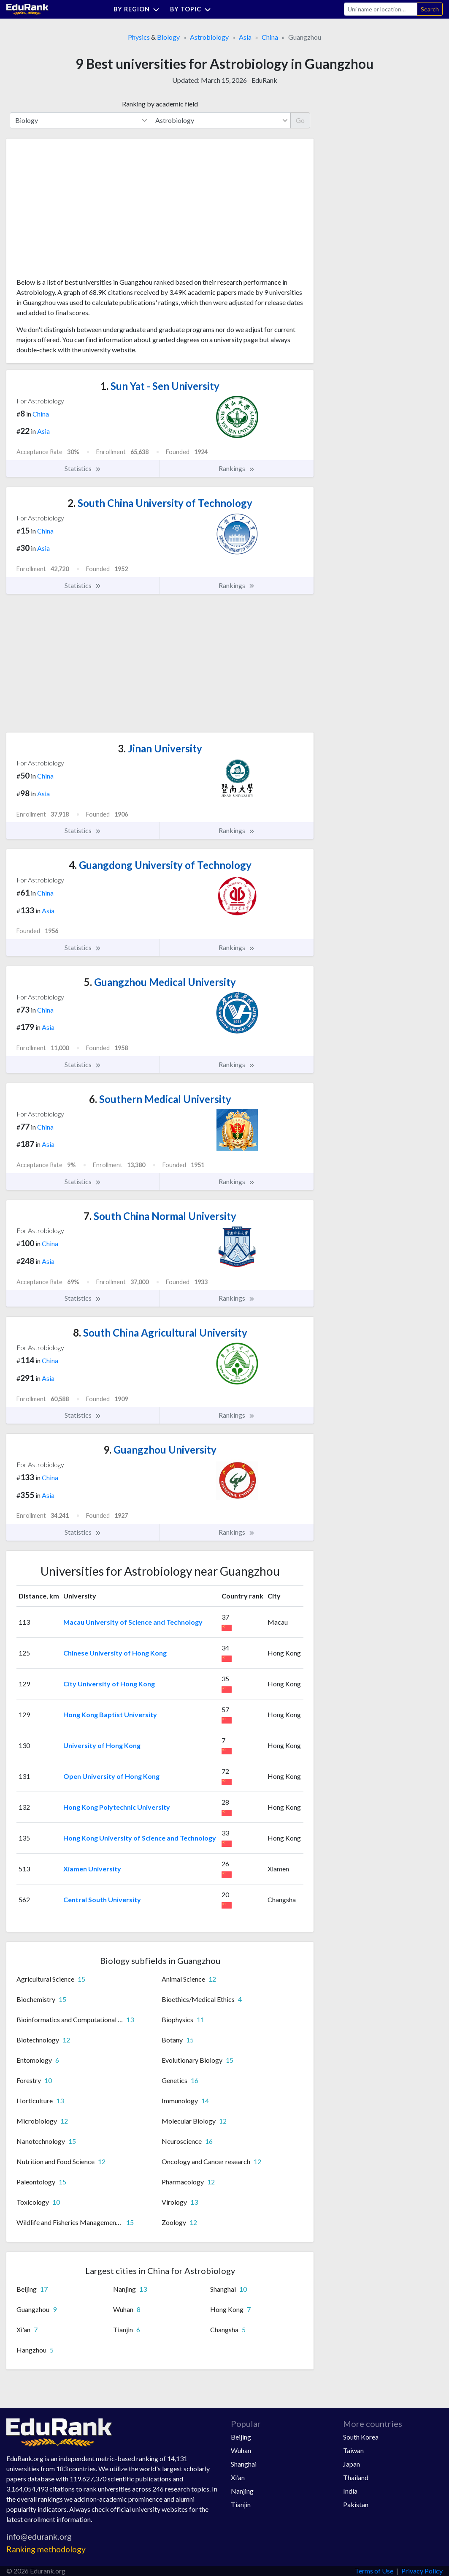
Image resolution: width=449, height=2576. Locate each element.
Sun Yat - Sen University (159, 386)
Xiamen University (92, 1869)
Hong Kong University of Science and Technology (139, 1838)
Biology (168, 37)
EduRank (264, 80)
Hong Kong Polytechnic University (116, 1807)
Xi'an (238, 2477)
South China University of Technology (160, 503)
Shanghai (244, 2464)
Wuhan (241, 2450)
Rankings (237, 468)
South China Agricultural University (160, 1332)
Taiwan (353, 2450)
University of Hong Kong (102, 1745)
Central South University (102, 1899)
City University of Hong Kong (109, 1684)
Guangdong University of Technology (160, 865)
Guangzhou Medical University (160, 982)
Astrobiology (209, 37)
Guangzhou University (159, 1449)
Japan (351, 2464)
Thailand (355, 2477)
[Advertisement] (79, 211)
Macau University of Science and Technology (133, 1622)
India (350, 2491)
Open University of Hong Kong (111, 1776)
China (270, 37)
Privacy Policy (422, 2571)
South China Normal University (160, 1216)
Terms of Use (374, 2571)
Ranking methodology (46, 2549)
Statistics (83, 468)
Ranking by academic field (160, 104)
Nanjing (242, 2491)
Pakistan (355, 2504)
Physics (139, 37)
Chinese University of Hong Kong (115, 1653)
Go (300, 120)
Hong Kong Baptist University (110, 1714)
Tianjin (241, 2504)
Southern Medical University (160, 1099)
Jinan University (160, 748)
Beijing (241, 2437)
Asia (245, 37)
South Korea (361, 2437)
